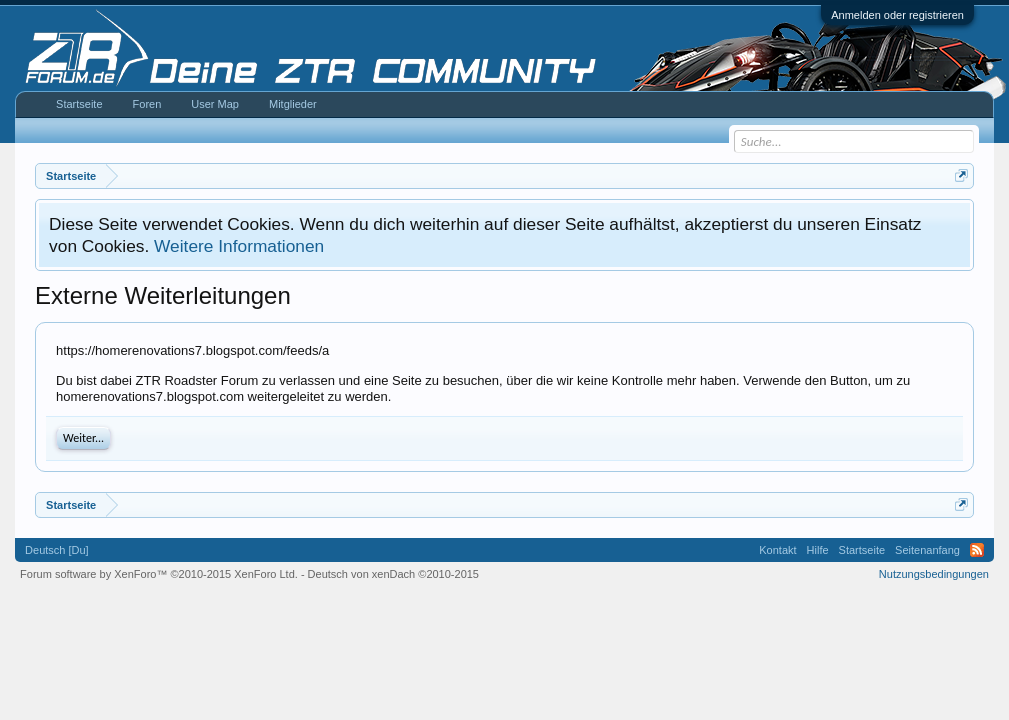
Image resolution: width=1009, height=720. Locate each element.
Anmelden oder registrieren (897, 15)
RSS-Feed (977, 550)
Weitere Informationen (239, 246)
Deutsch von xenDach (393, 574)
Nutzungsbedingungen (934, 574)
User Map (215, 104)
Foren (147, 104)
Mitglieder (293, 104)
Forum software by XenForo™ (159, 574)
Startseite (79, 104)
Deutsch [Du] (57, 550)
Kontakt (777, 550)
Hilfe (818, 550)
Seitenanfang (927, 550)
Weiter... (83, 438)
